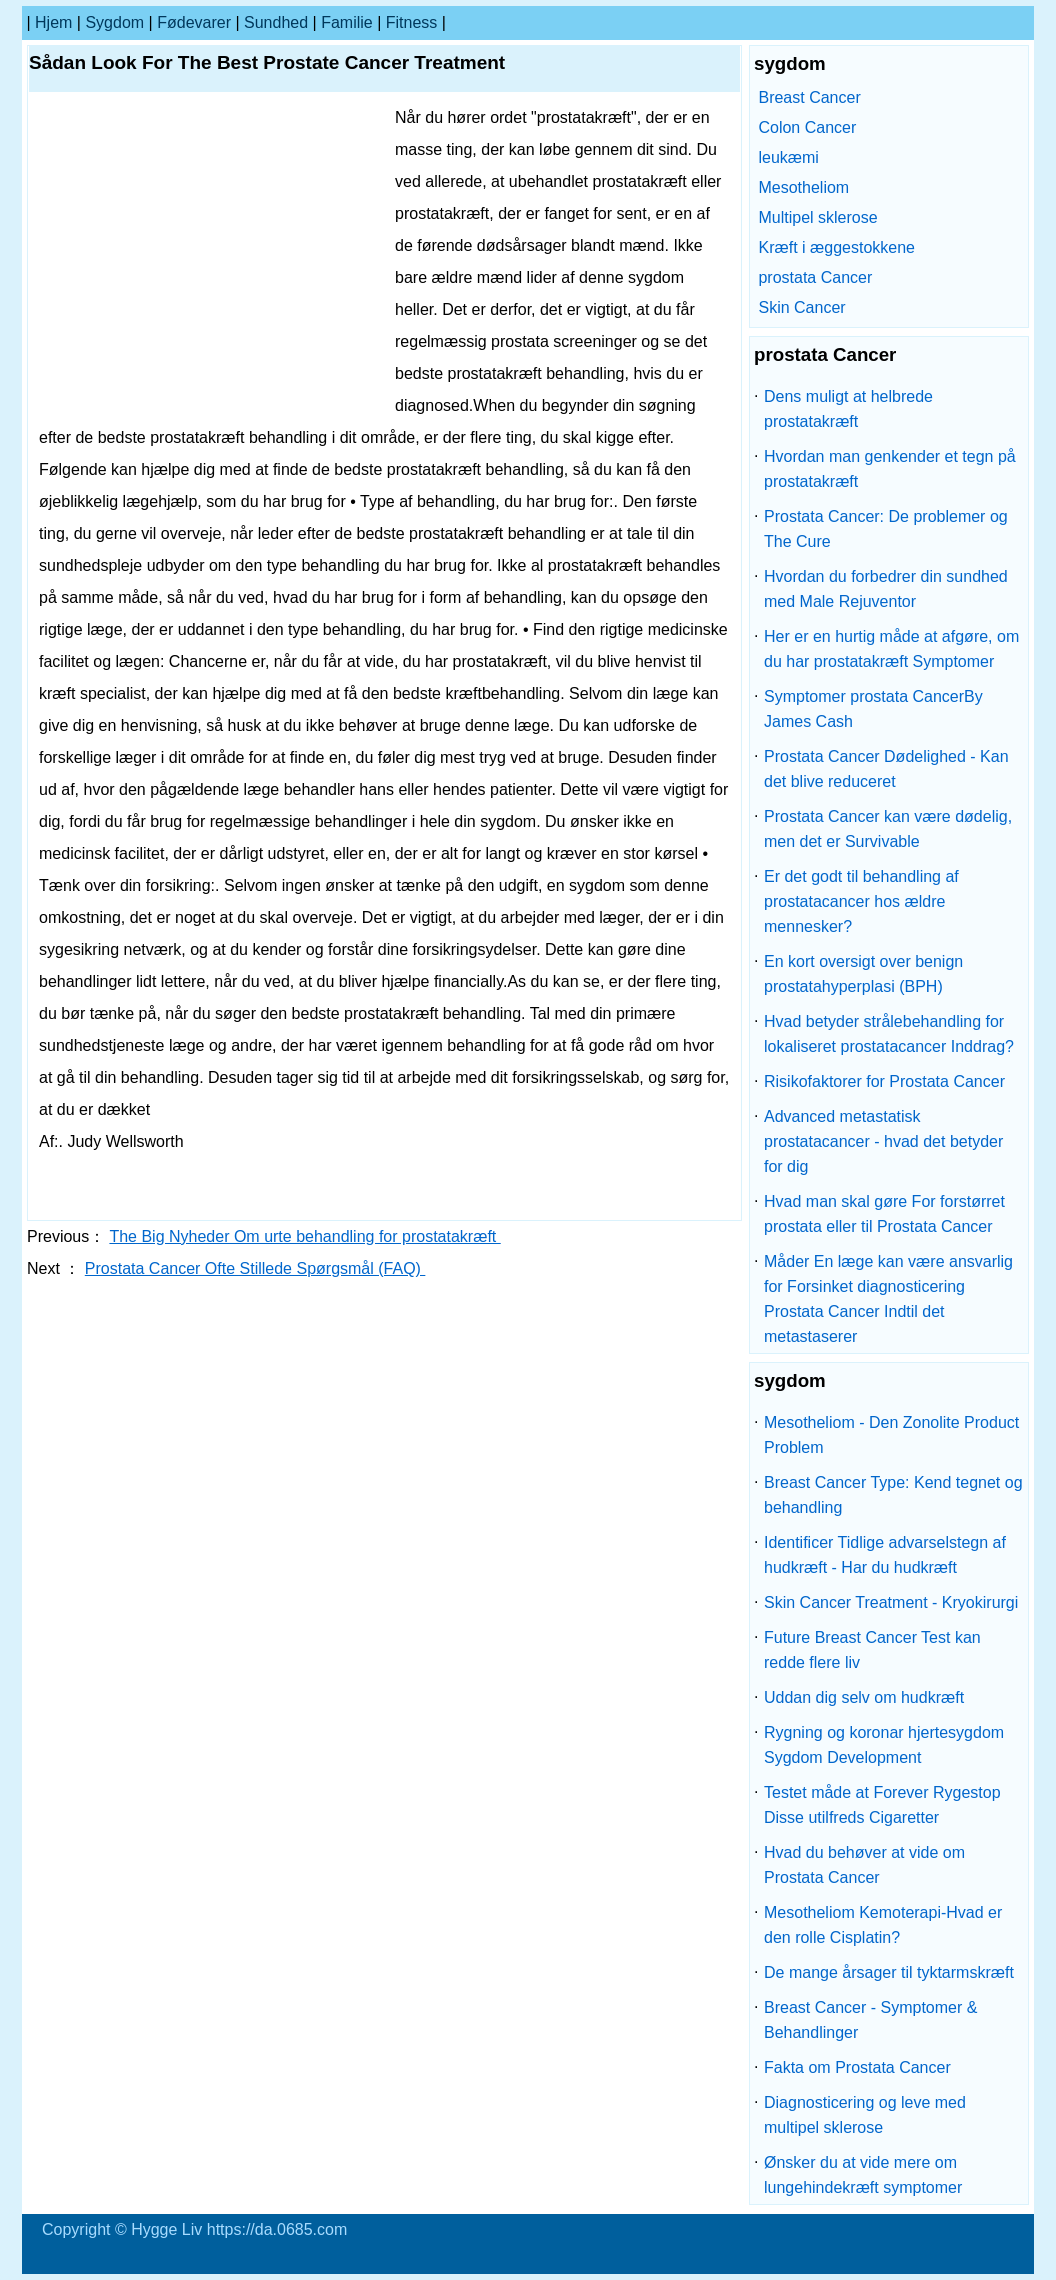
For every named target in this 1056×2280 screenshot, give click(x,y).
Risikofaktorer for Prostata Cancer (884, 1081)
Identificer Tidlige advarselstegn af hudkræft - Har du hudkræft (885, 1555)
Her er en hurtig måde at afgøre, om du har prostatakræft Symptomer (891, 649)
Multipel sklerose (817, 217)
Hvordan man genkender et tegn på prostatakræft (890, 469)
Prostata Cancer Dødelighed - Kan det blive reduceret (886, 769)
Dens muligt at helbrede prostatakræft (848, 409)
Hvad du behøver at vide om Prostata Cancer (864, 1865)
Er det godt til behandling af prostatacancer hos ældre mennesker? (861, 901)
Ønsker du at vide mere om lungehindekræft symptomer (863, 2175)
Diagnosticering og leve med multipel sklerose (865, 2115)
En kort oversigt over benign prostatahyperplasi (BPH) (863, 974)
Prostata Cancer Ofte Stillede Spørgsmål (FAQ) (255, 1268)
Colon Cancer (807, 127)
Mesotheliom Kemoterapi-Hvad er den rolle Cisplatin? (883, 1925)
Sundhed (276, 22)
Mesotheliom (803, 187)
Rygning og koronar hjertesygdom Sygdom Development (884, 1745)
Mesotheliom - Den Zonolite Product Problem (891, 1435)
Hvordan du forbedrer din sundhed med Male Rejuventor (886, 589)
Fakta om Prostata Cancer (857, 2067)
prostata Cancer (815, 277)
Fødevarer (194, 22)
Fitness (412, 22)
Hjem (53, 22)
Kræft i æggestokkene (836, 247)
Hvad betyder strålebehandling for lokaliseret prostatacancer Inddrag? (889, 1034)
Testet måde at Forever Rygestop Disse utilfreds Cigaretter (882, 1805)
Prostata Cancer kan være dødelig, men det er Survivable (888, 829)
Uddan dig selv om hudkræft (864, 1697)
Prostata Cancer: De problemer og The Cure (886, 529)
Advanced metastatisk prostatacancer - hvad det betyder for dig (883, 1141)
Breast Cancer (809, 97)
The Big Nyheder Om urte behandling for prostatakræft (304, 1236)
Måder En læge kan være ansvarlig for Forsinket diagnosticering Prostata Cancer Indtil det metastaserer (888, 1299)
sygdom (114, 22)
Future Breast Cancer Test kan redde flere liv (872, 1650)
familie (347, 22)
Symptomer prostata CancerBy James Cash (873, 709)
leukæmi (788, 157)
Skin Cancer (801, 307)
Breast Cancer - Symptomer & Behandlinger (870, 2020)
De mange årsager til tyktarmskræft (889, 1972)
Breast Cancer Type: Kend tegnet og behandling (893, 1495)
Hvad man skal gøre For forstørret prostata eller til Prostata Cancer (884, 1214)
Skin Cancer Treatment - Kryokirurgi (891, 1602)
